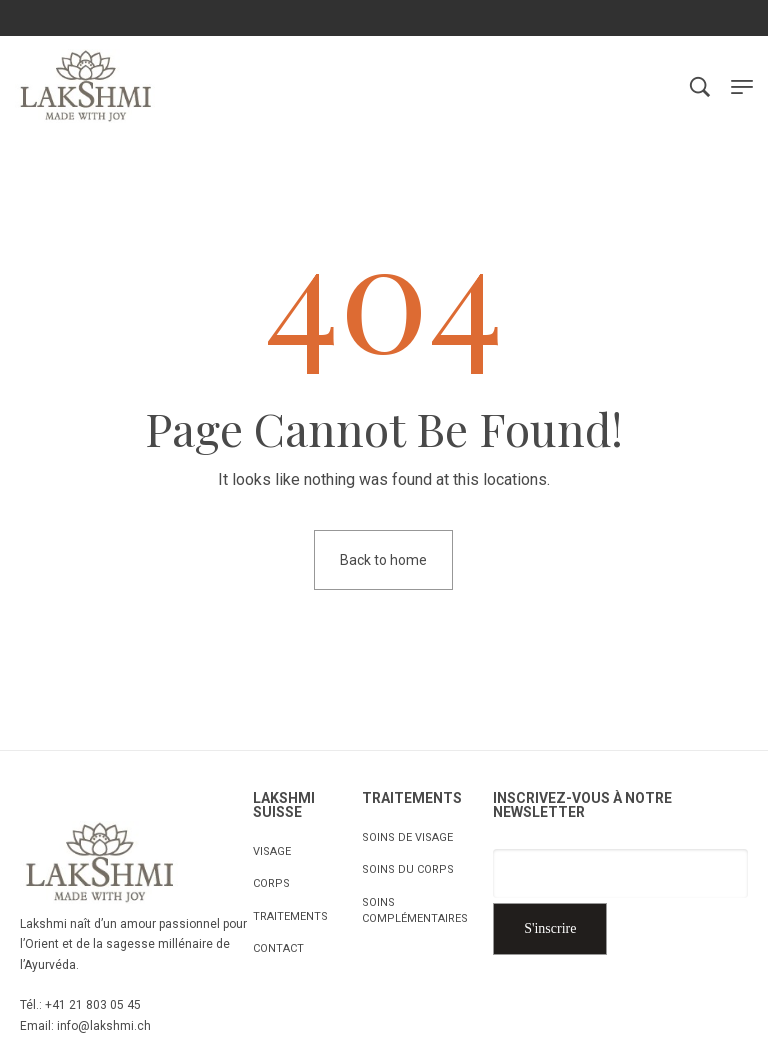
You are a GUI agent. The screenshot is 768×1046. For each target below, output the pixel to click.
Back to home (383, 560)
